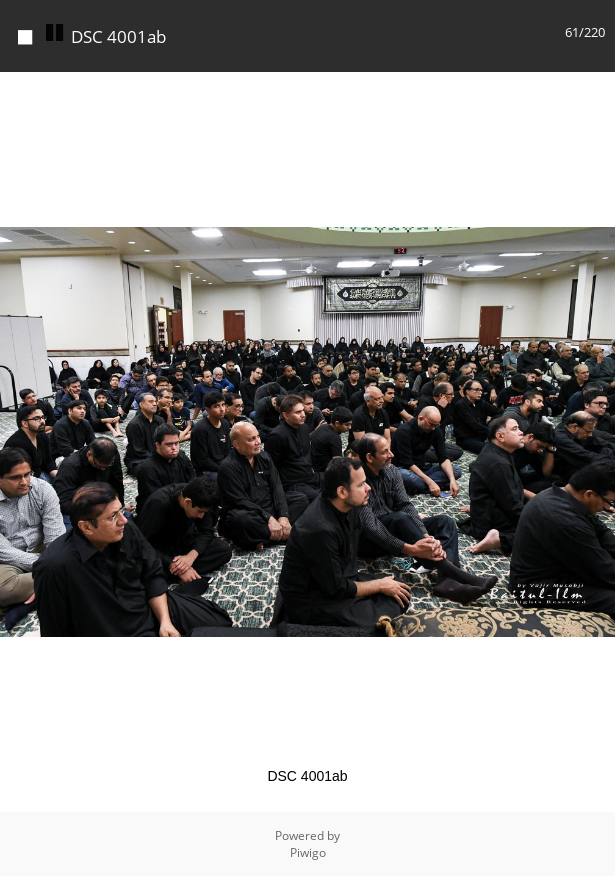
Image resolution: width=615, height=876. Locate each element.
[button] (597, 90)
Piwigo (308, 852)
